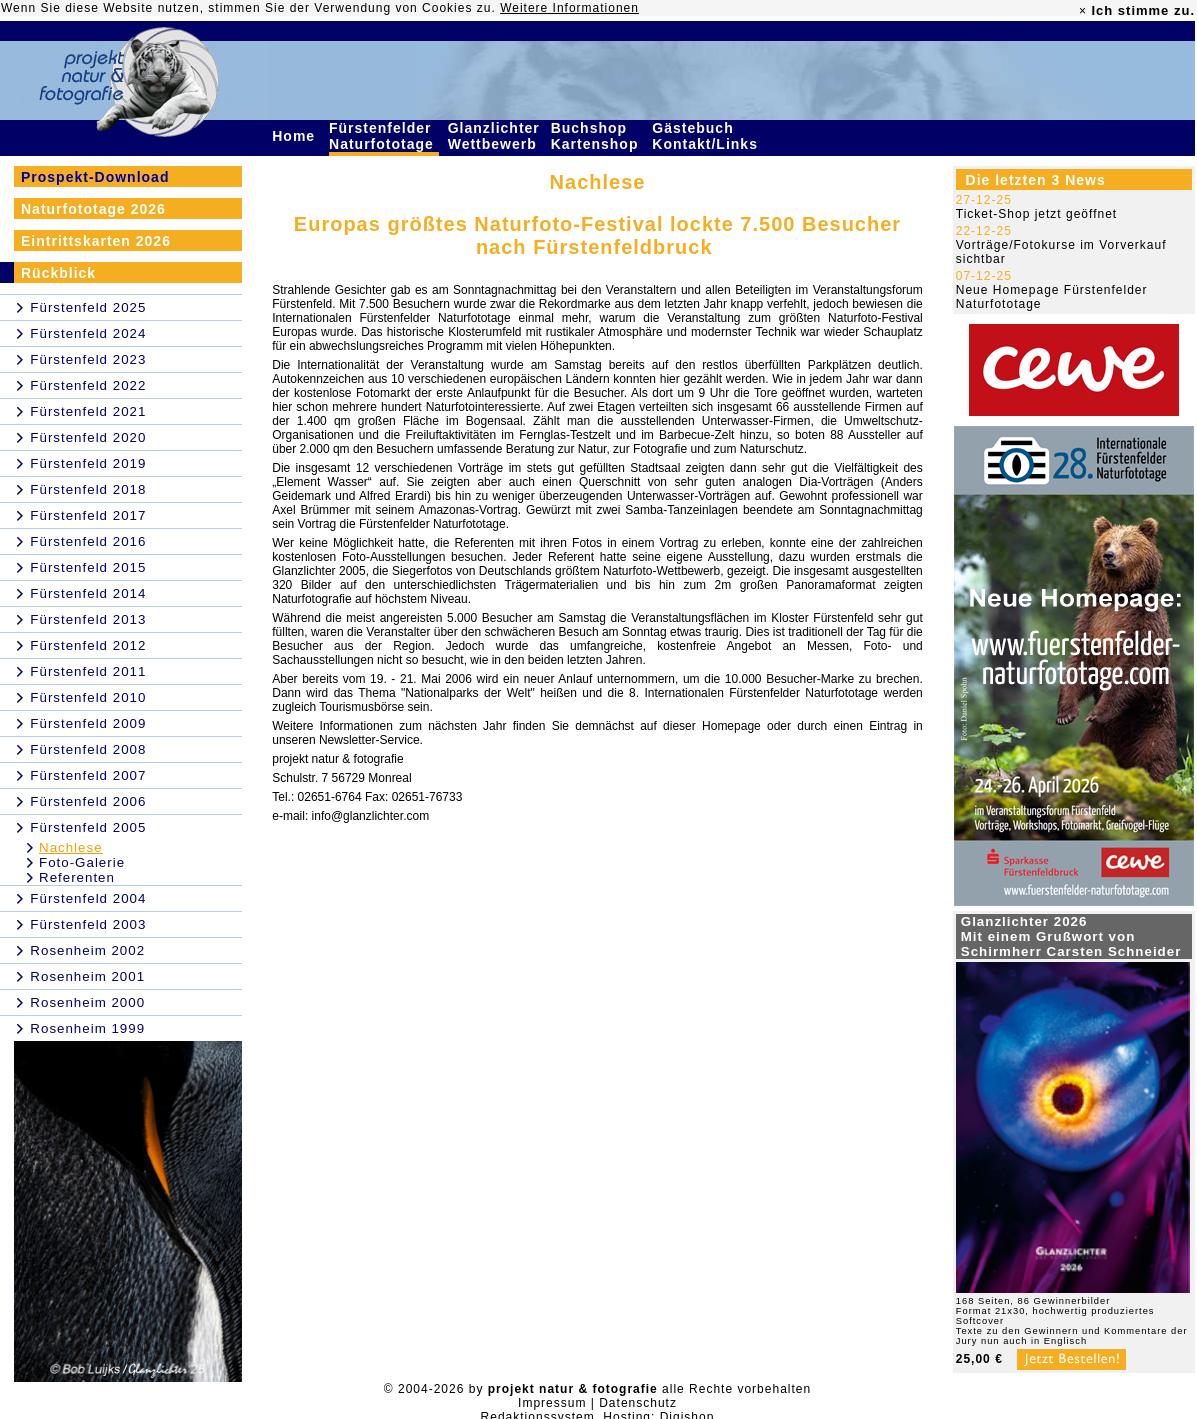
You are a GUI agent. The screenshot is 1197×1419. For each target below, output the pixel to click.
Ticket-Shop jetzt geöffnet (1036, 214)
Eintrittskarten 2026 (96, 241)
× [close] (1083, 11)
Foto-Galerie (82, 862)
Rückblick (58, 273)
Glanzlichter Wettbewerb (495, 136)
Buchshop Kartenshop (597, 136)
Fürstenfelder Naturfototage (384, 136)
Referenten (77, 877)
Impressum (552, 1403)
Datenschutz (638, 1403)
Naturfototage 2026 (93, 209)
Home (296, 136)
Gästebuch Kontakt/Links (707, 136)
